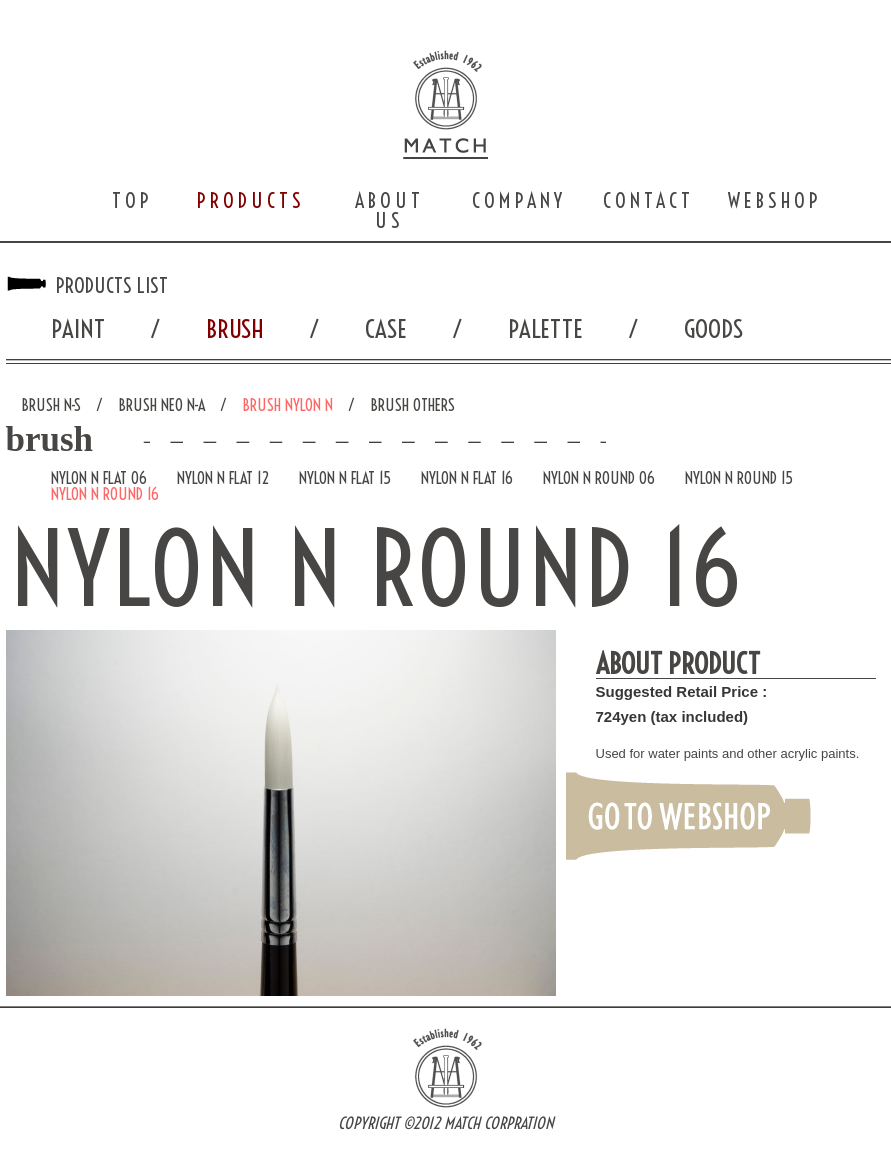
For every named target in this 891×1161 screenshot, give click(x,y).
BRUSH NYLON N (287, 405)
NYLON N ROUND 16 (105, 494)
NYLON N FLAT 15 (345, 478)
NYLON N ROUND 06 (599, 478)
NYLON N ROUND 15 (739, 478)
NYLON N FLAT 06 (99, 478)
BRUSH (235, 328)
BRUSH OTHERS (412, 405)
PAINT (78, 328)
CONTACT (648, 200)
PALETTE (545, 328)
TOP (132, 200)
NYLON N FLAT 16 (467, 478)
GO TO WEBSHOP (688, 815)
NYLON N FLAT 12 (223, 478)
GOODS (713, 328)
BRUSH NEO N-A (161, 405)
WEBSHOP (775, 200)
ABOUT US (389, 210)
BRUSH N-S (51, 405)
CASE (386, 328)
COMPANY (519, 200)
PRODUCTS (251, 200)
